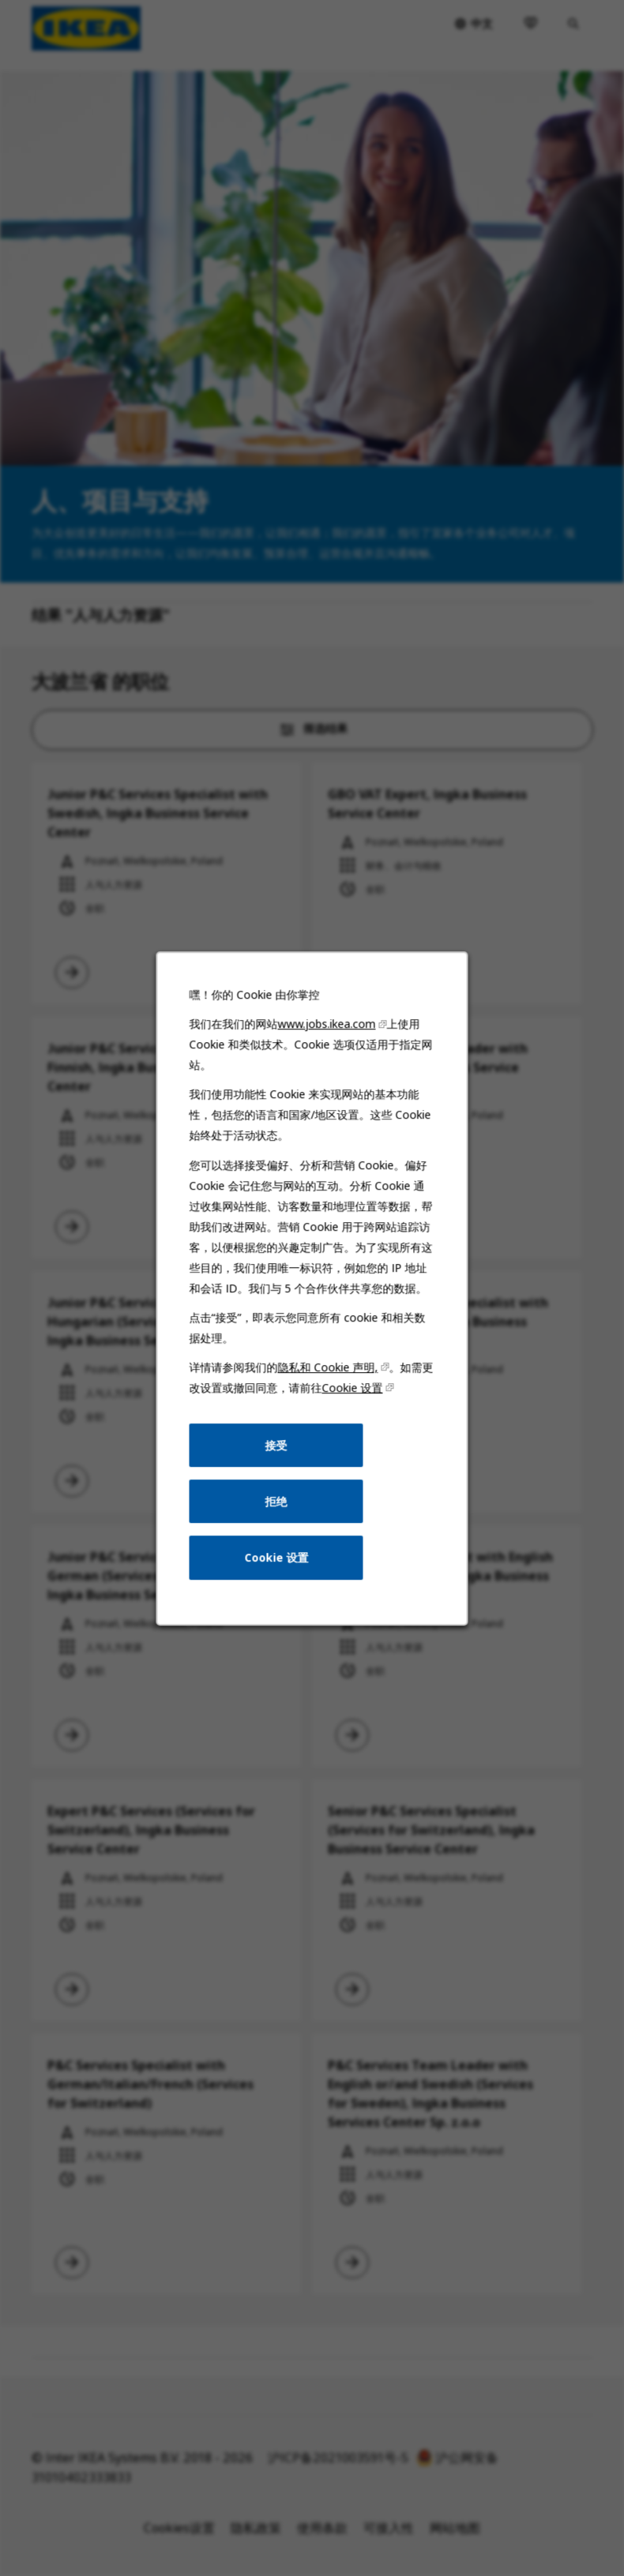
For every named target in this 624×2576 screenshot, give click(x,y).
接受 (276, 1444)
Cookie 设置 (352, 1387)
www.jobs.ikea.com (327, 1023)
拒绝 (276, 1500)
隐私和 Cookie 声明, (328, 1366)
